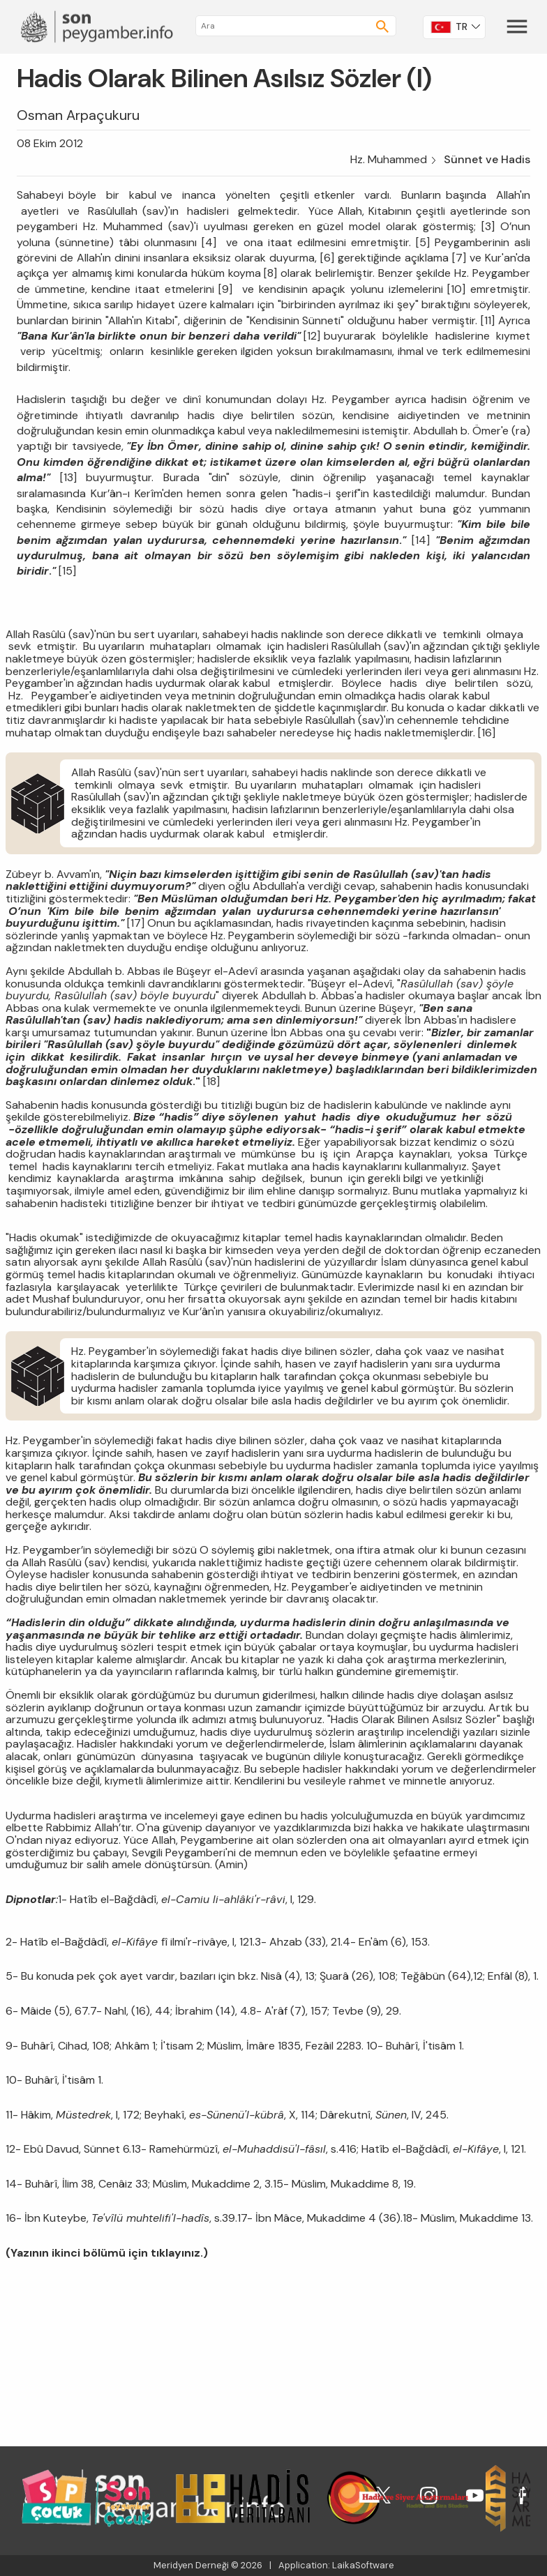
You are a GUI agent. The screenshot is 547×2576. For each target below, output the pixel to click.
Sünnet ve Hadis (487, 159)
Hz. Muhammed (388, 159)
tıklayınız (175, 2252)
